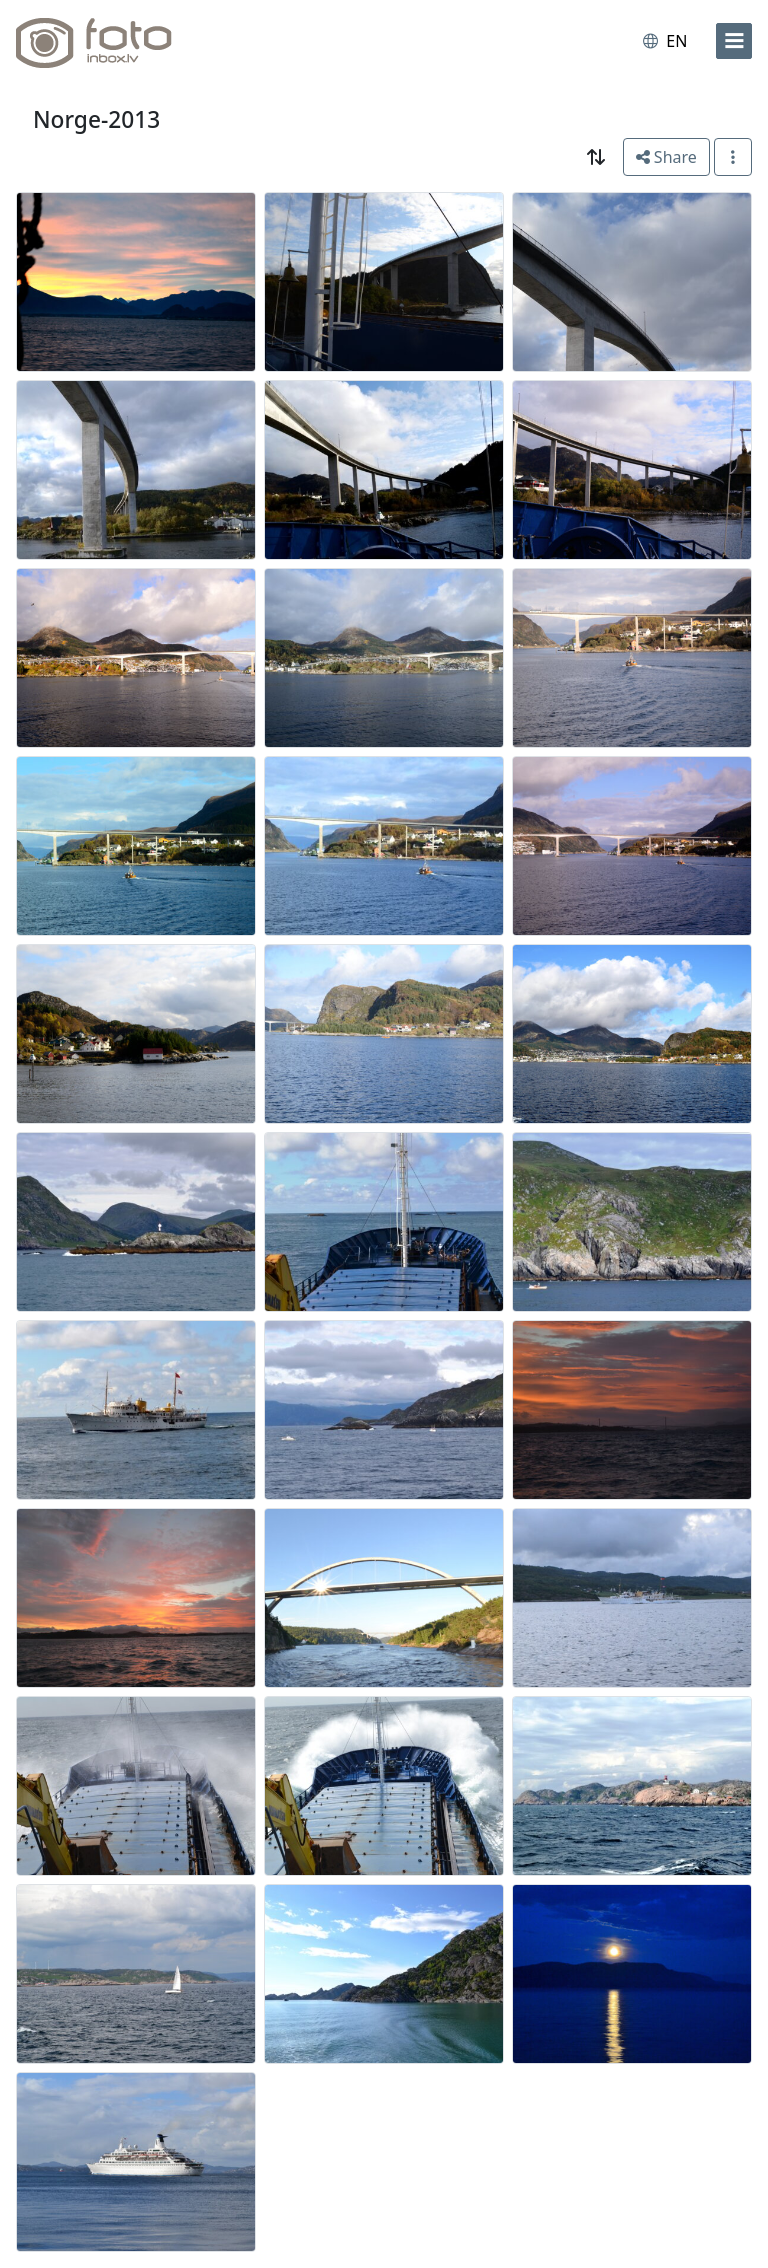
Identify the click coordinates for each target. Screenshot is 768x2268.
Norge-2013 (96, 119)
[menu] (734, 41)
